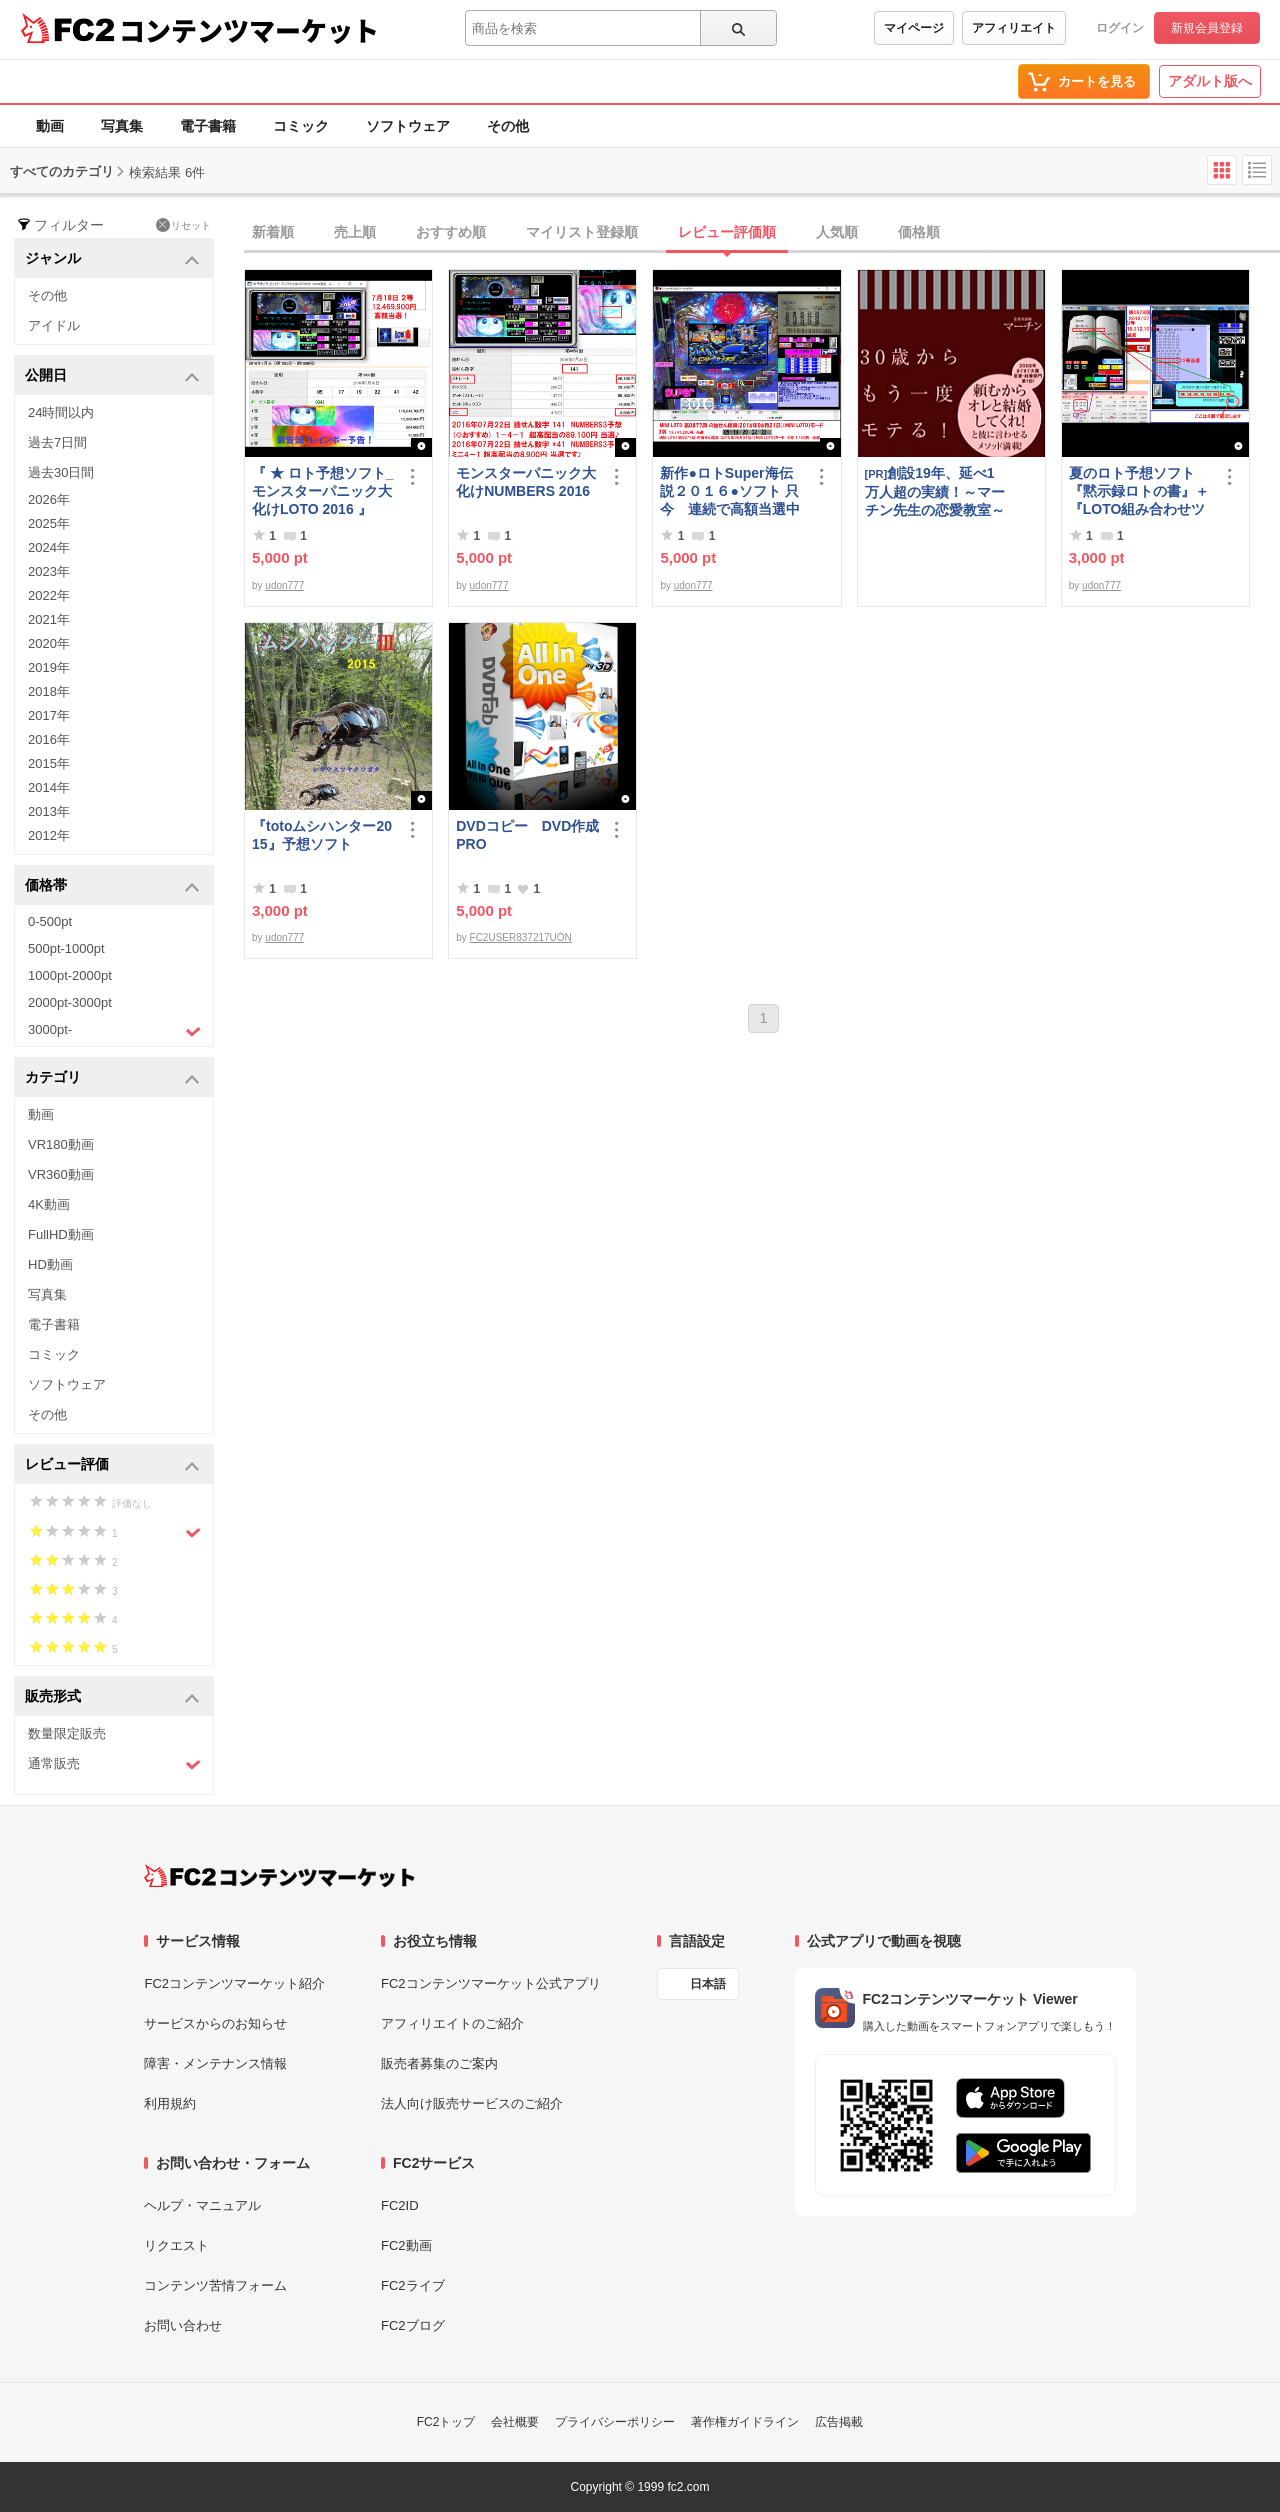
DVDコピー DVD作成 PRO (527, 835)
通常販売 (114, 1764)
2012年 (49, 835)
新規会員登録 (1207, 28)
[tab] (762, 233)
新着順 (273, 232)
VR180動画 (61, 1144)
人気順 (837, 232)
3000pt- (114, 1031)
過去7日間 (57, 442)
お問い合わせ (183, 2325)
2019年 (49, 667)
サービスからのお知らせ (215, 2023)
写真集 (122, 126)
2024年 (49, 547)
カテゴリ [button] (112, 1078)
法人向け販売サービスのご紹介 (472, 2103)
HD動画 (50, 1264)
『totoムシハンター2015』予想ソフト (322, 835)
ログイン (1120, 28)
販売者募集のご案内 (439, 2063)
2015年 (49, 763)
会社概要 (515, 2422)
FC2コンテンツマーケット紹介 (234, 1983)
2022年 (49, 595)
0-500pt (50, 921)
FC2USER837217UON (521, 937)
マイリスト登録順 (582, 232)
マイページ (914, 28)
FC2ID (400, 2205)
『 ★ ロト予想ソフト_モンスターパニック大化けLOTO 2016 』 (323, 491)
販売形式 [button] (112, 1697)
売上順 (355, 232)
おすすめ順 (451, 232)
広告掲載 (839, 2422)
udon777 (284, 585)
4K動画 (49, 1204)
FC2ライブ (413, 2285)
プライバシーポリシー (615, 2422)
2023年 (49, 571)
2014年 (49, 787)
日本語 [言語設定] (708, 1984)
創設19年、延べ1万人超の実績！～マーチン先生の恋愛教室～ (935, 491)
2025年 (49, 523)
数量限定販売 (67, 1733)
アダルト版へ (1210, 81)
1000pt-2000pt (70, 975)
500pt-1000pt (66, 948)
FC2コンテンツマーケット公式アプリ (491, 1983)
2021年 (49, 619)
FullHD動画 (61, 1234)
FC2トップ (446, 2422)
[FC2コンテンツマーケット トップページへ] (279, 1876)
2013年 (49, 811)
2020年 (49, 643)
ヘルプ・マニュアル (202, 2205)
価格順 (919, 232)
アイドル (54, 325)
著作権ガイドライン (745, 2422)
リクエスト (176, 2245)
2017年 (49, 715)
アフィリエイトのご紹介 (452, 2023)
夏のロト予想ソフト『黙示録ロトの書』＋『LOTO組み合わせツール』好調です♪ (1139, 491)
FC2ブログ (413, 2325)
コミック (301, 126)
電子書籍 (208, 126)
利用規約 (170, 2103)
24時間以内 (61, 412)
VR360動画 (61, 1174)
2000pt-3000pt (70, 1002)
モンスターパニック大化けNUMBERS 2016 (526, 482)
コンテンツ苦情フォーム (215, 2285)
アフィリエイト (1014, 28)
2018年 (49, 691)
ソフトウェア (408, 126)
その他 (508, 126)
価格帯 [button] (112, 886)
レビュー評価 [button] (112, 1465)
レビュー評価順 (727, 232)
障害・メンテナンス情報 (215, 2063)
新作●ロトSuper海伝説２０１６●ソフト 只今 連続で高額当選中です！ (730, 491)
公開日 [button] (112, 376)
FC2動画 (406, 2245)
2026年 (49, 499)
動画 (50, 126)
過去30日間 (61, 472)
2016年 (49, 739)
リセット (183, 225)
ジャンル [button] (112, 259)
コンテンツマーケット (249, 30)
